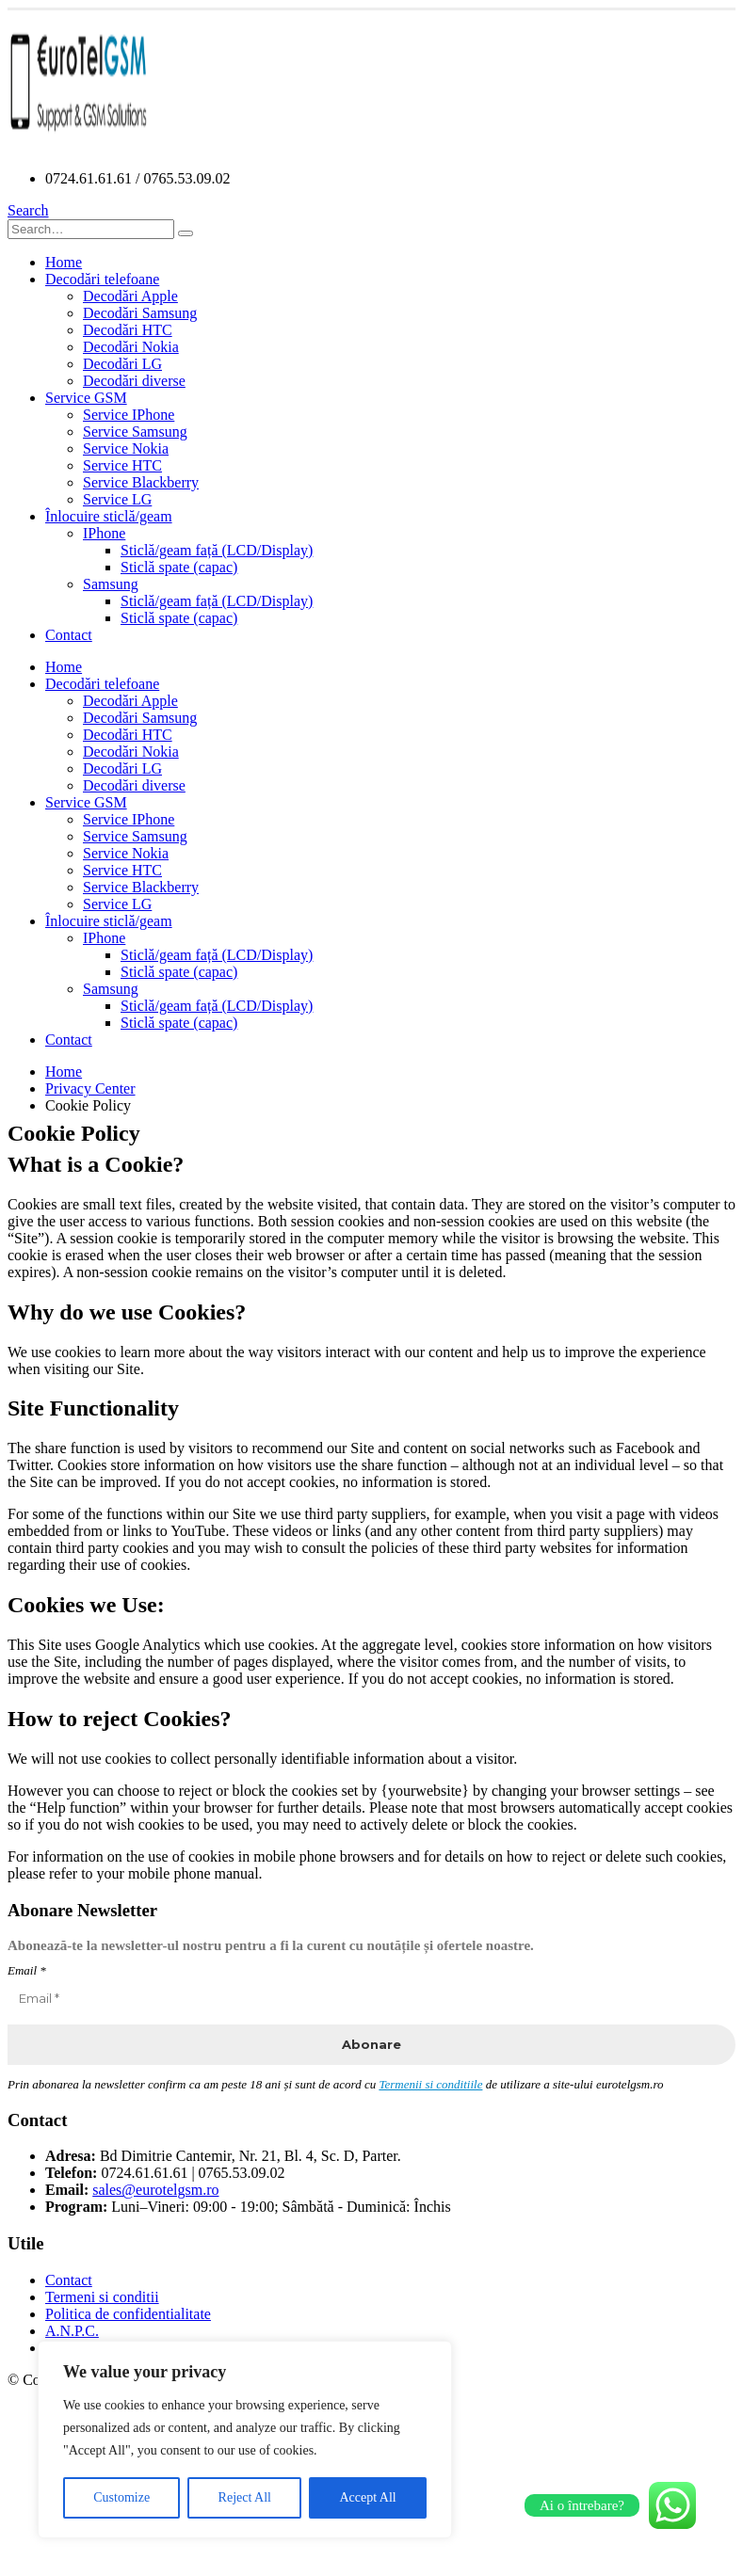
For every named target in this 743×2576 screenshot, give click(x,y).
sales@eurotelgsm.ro (155, 2190)
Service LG (117, 499)
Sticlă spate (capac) (179, 567)
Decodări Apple (130, 296)
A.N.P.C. (72, 2331)
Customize (121, 2497)
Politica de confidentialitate (128, 2314)
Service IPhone (128, 415)
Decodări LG (122, 364)
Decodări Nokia (131, 347)
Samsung (110, 584)
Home (63, 262)
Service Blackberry (141, 482)
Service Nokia (126, 448)
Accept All (367, 2497)
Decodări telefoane (102, 279)
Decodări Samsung (140, 313)
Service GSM (86, 398)
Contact (68, 635)
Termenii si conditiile (430, 2084)
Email (27, 1970)
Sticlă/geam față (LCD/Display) (217, 550)
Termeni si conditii (102, 2297)
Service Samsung (135, 432)
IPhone (104, 533)
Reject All (244, 2497)
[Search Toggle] (28, 210)
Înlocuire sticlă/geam (108, 516)
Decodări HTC (127, 330)
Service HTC (122, 465)
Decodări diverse (134, 381)
